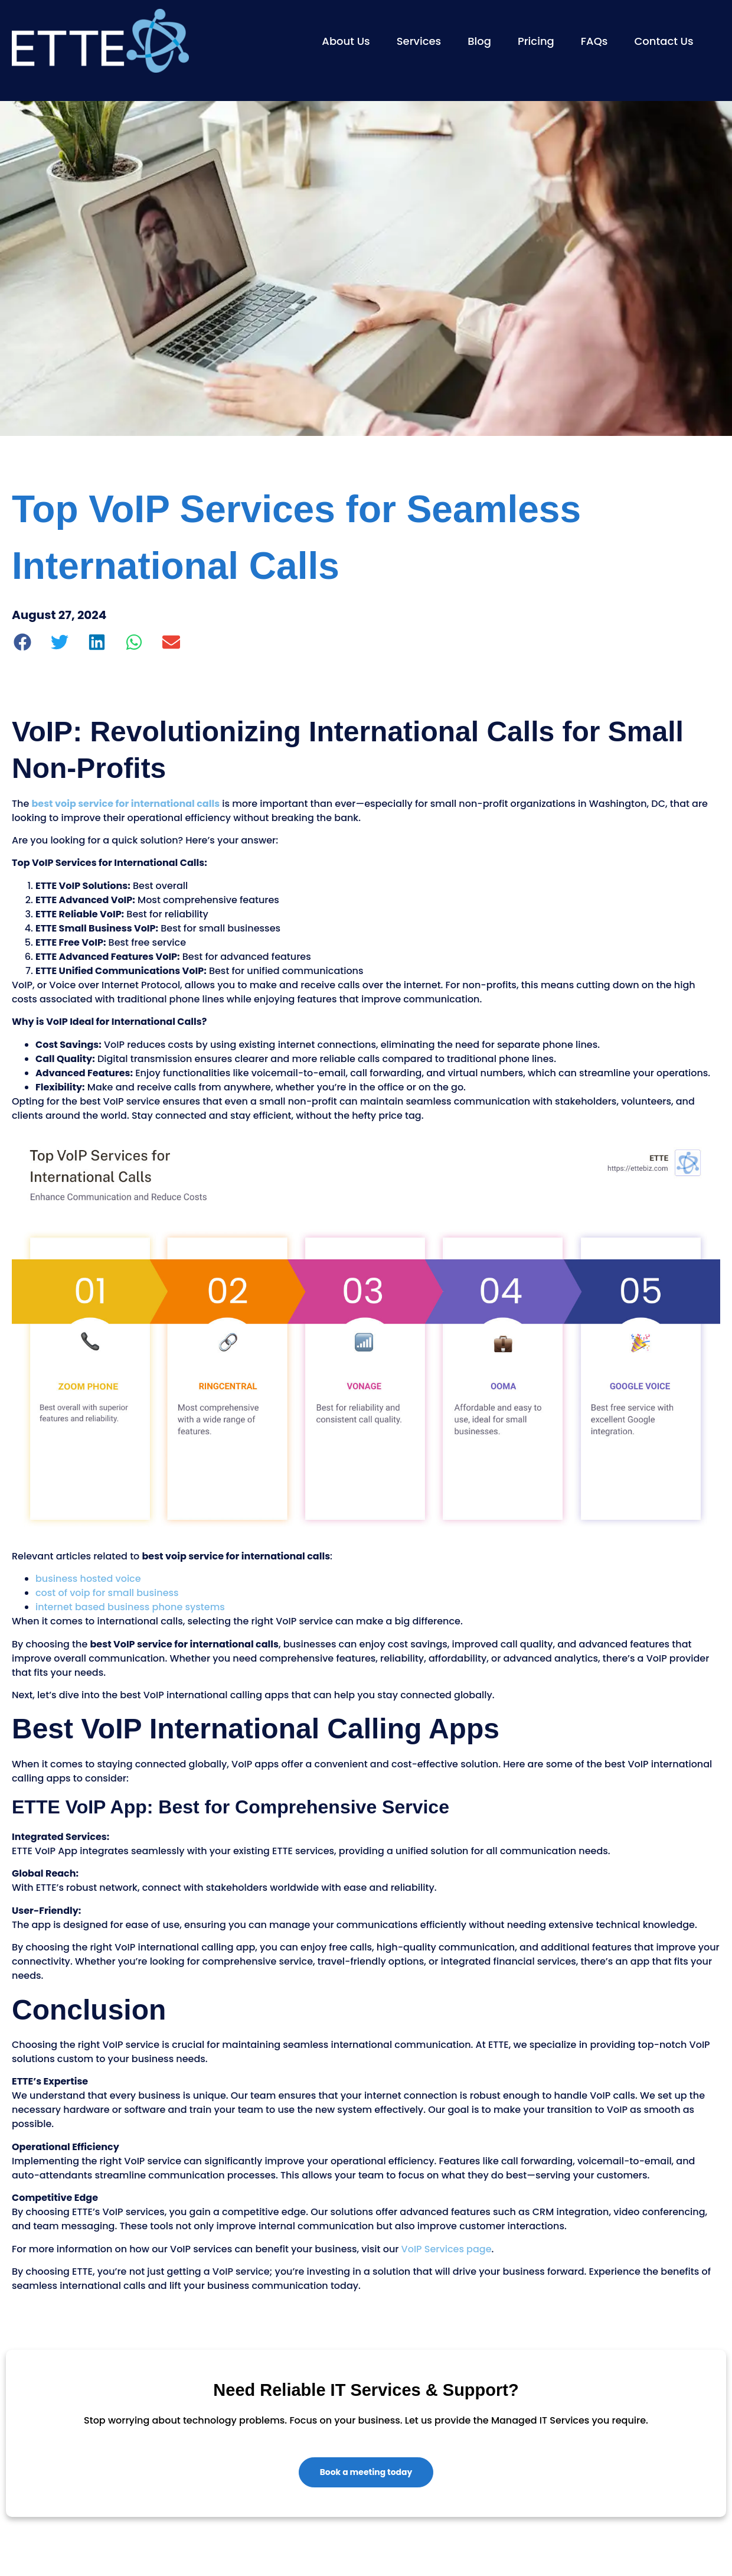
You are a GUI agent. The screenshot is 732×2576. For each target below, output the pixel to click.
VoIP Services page (446, 2249)
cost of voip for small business (107, 1593)
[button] (22, 641)
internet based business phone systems (130, 1607)
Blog (479, 41)
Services (419, 41)
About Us (346, 41)
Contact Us (663, 41)
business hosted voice (88, 1578)
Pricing (536, 41)
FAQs (594, 41)
